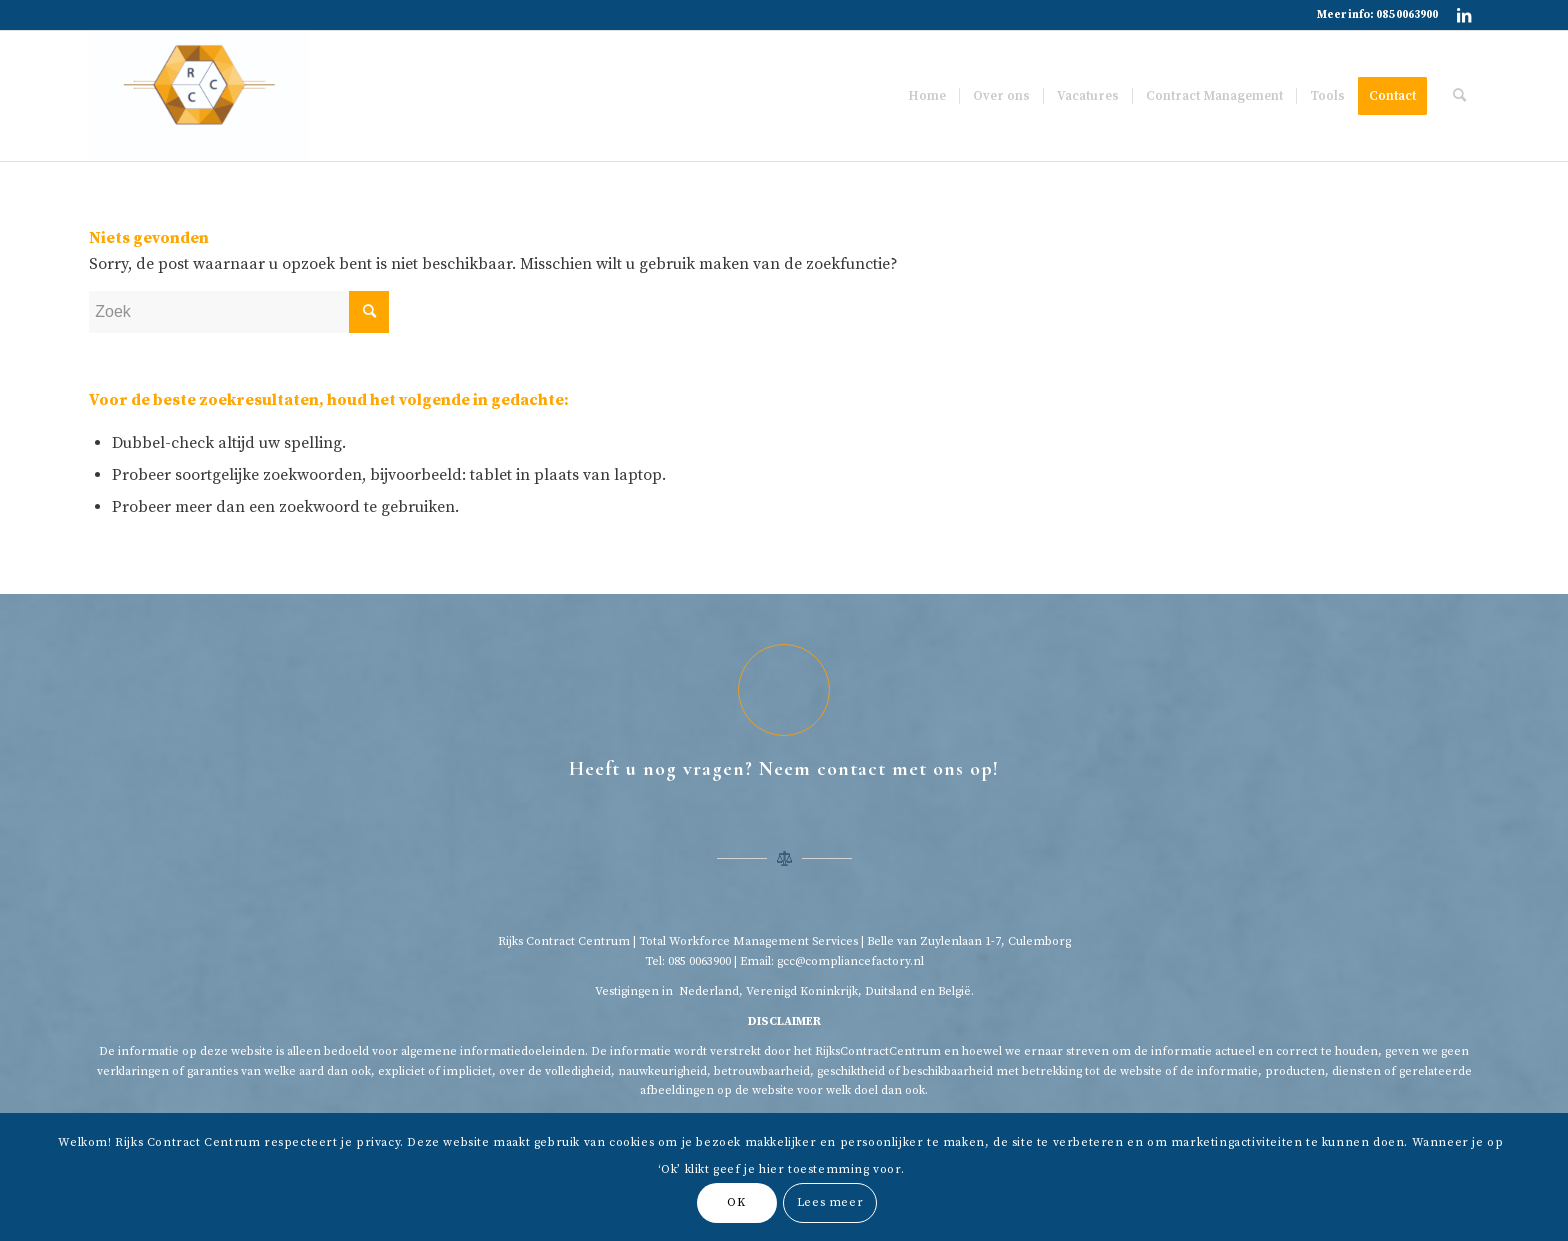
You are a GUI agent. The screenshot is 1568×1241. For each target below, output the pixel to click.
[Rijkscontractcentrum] (199, 96)
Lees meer (830, 1202)
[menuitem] (927, 96)
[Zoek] (1459, 96)
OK (736, 1202)
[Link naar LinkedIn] (1464, 15)
